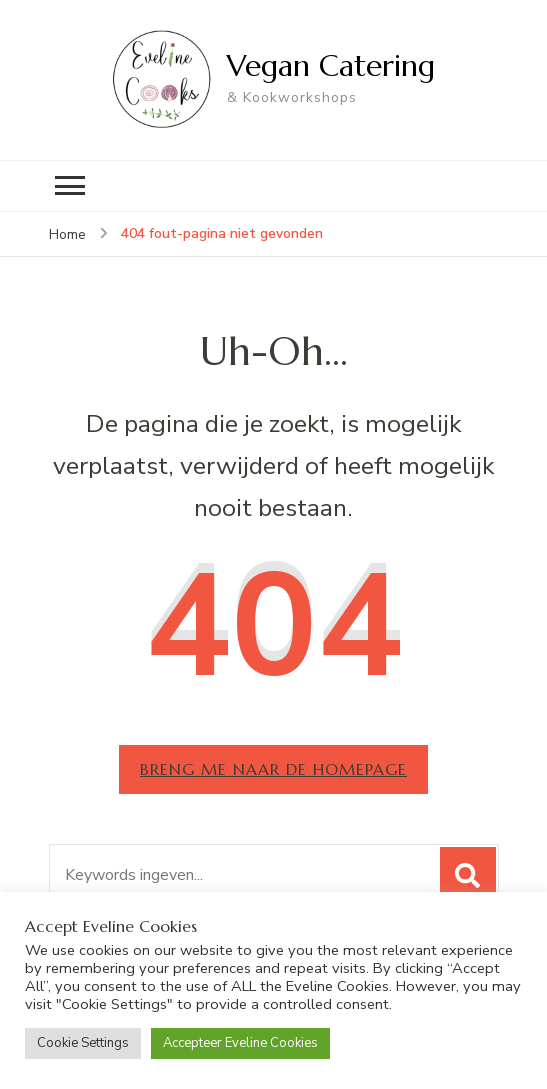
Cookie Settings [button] (83, 1043)
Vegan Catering (331, 65)
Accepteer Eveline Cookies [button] (240, 1043)
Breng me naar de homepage (273, 769)
